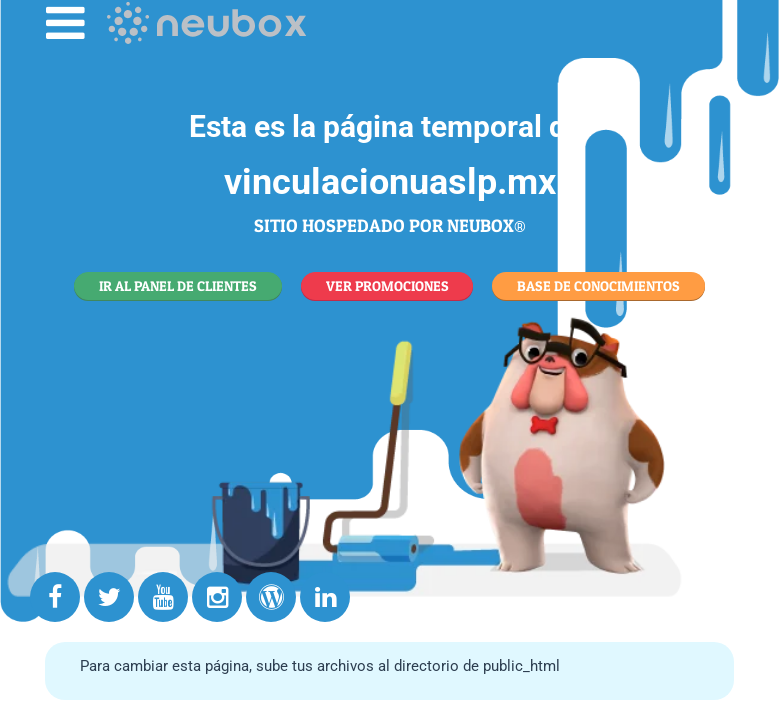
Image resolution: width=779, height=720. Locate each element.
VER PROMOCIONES (387, 285)
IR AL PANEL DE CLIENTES (178, 285)
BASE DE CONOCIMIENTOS (598, 285)
